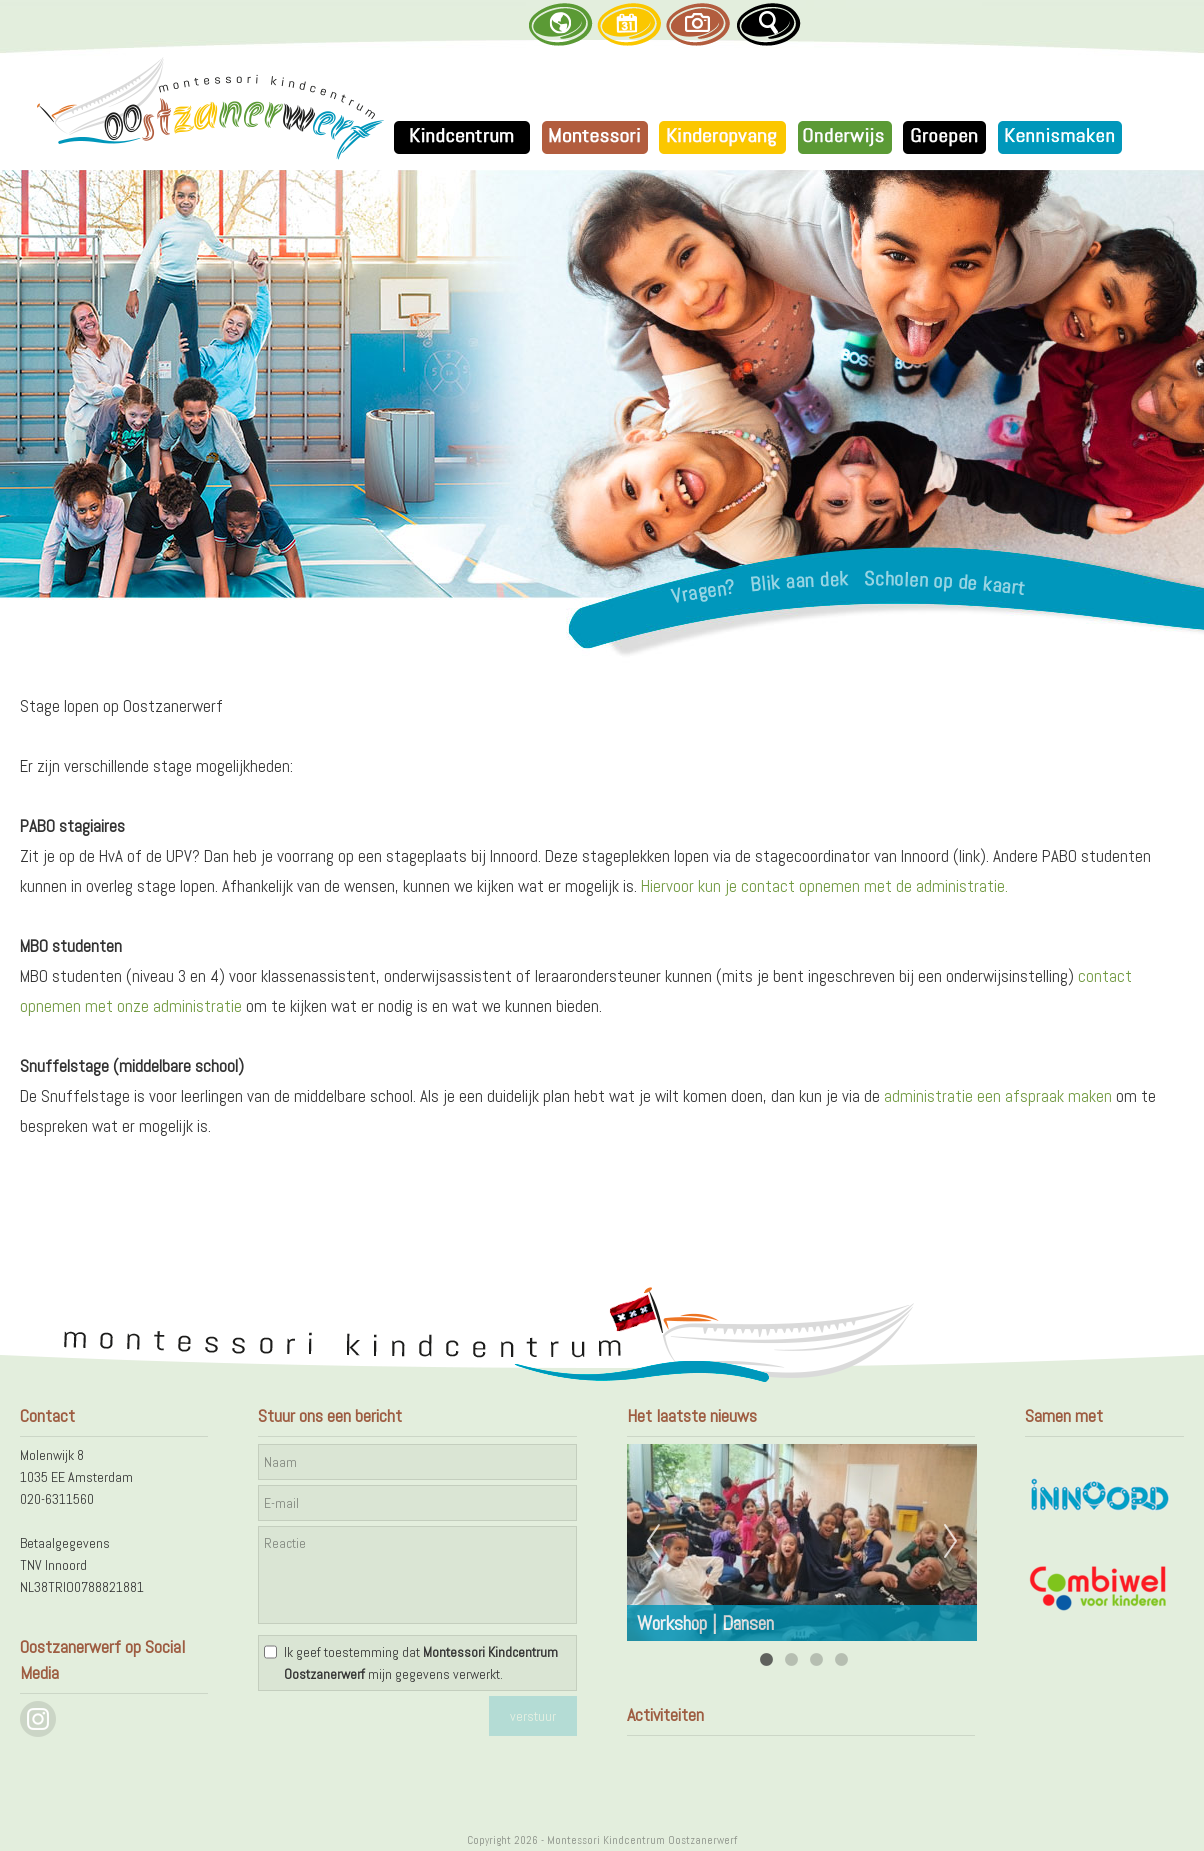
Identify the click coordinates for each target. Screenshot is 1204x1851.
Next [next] (951, 1542)
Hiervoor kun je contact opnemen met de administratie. (824, 886)
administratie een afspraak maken (998, 1096)
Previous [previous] (653, 1542)
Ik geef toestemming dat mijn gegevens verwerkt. (421, 1663)
